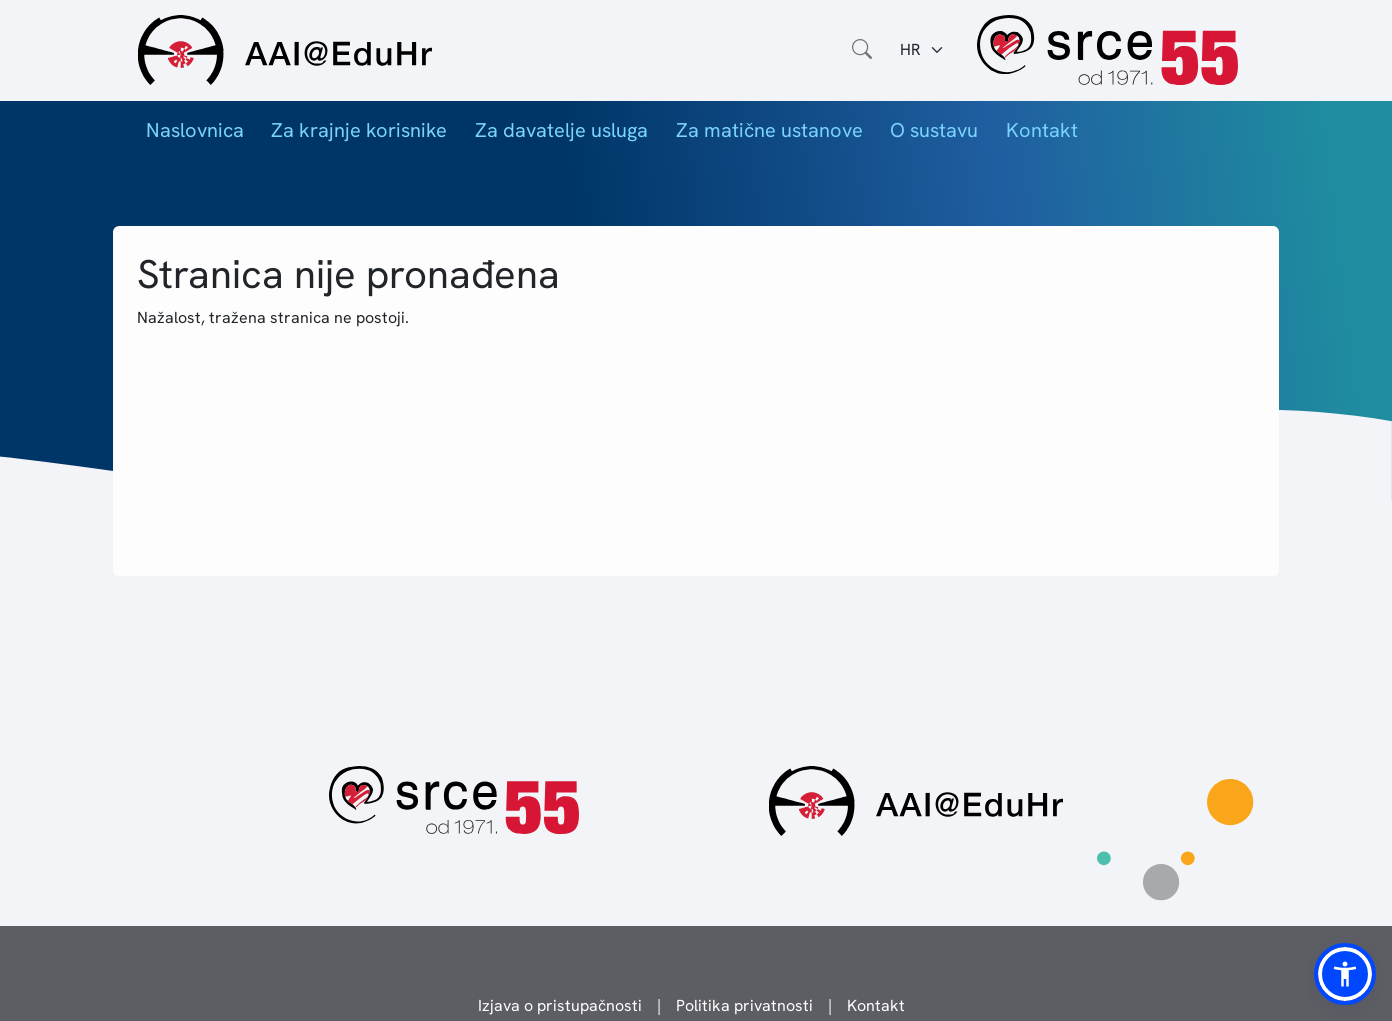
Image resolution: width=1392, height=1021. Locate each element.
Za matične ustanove (769, 130)
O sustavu (934, 130)
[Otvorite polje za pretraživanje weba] (862, 50)
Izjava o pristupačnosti (560, 1005)
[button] (1345, 974)
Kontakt (1042, 130)
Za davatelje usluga (561, 130)
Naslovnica (195, 130)
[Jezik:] (922, 50)
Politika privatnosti (744, 1005)
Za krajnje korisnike (359, 130)
